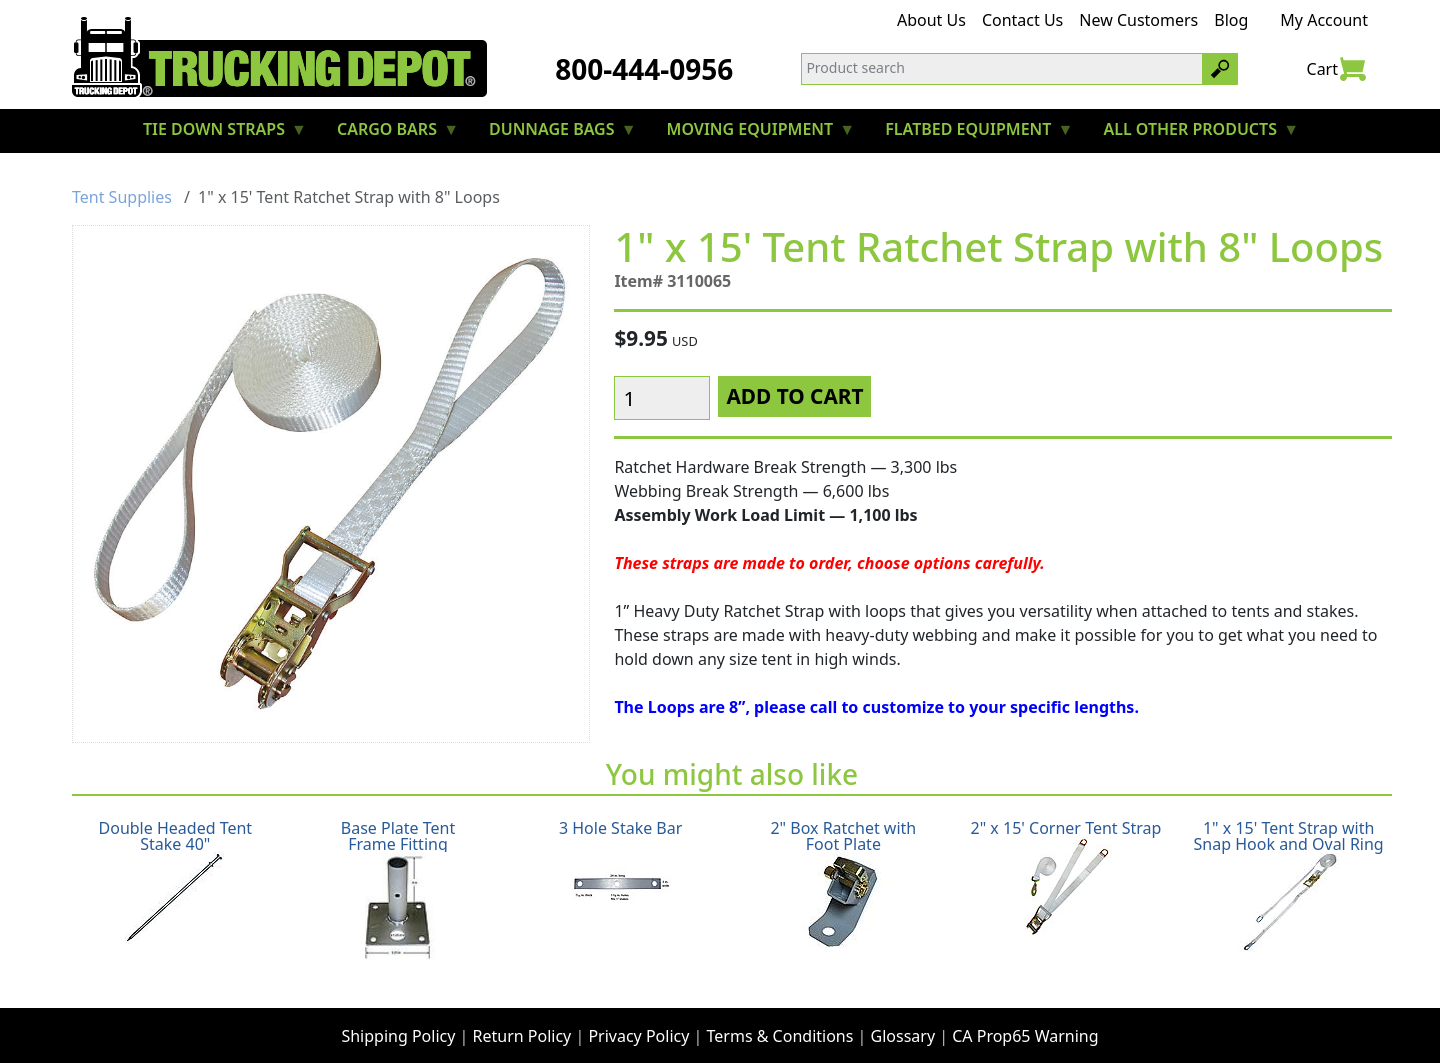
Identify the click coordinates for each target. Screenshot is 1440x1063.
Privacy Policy (638, 1019)
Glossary (903, 1019)
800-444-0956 (644, 69)
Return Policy (522, 1019)
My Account (1324, 20)
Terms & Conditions (780, 1019)
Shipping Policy (398, 1019)
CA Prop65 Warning (1025, 1019)
